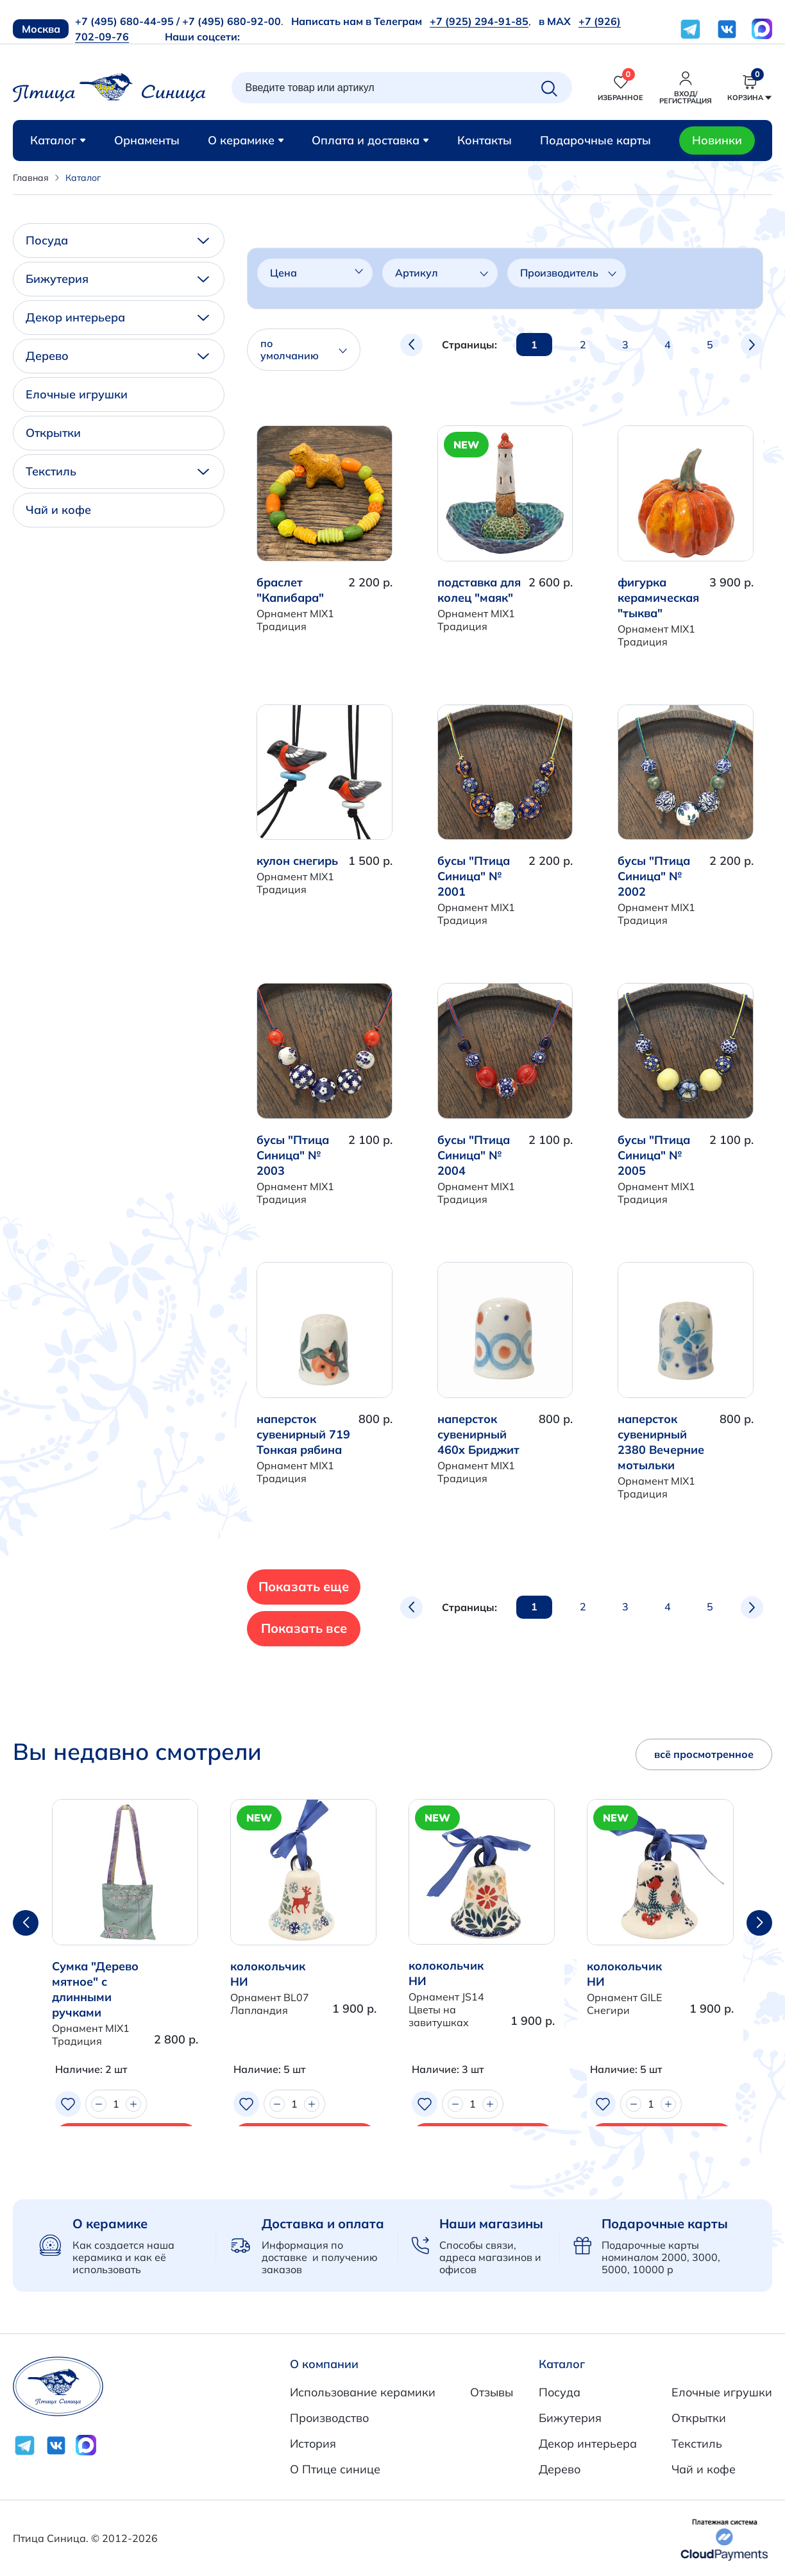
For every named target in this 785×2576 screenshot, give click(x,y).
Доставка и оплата (323, 2223)
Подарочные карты (595, 140)
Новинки (717, 140)
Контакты (484, 140)
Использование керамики (362, 2392)
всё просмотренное (704, 1754)
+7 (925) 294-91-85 (479, 21)
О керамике (246, 140)
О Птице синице (335, 2469)
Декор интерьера (117, 317)
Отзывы (491, 2392)
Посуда (117, 240)
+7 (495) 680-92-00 (231, 21)
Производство (329, 2417)
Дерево (117, 355)
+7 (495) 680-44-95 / (127, 21)
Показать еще (339, 1586)
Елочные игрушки (77, 394)
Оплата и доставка (370, 140)
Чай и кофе (58, 509)
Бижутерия (117, 278)
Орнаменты (147, 140)
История (313, 2443)
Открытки (53, 432)
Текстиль (117, 471)
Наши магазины (491, 2223)
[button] (759, 1923)
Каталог (58, 140)
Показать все (339, 1628)
